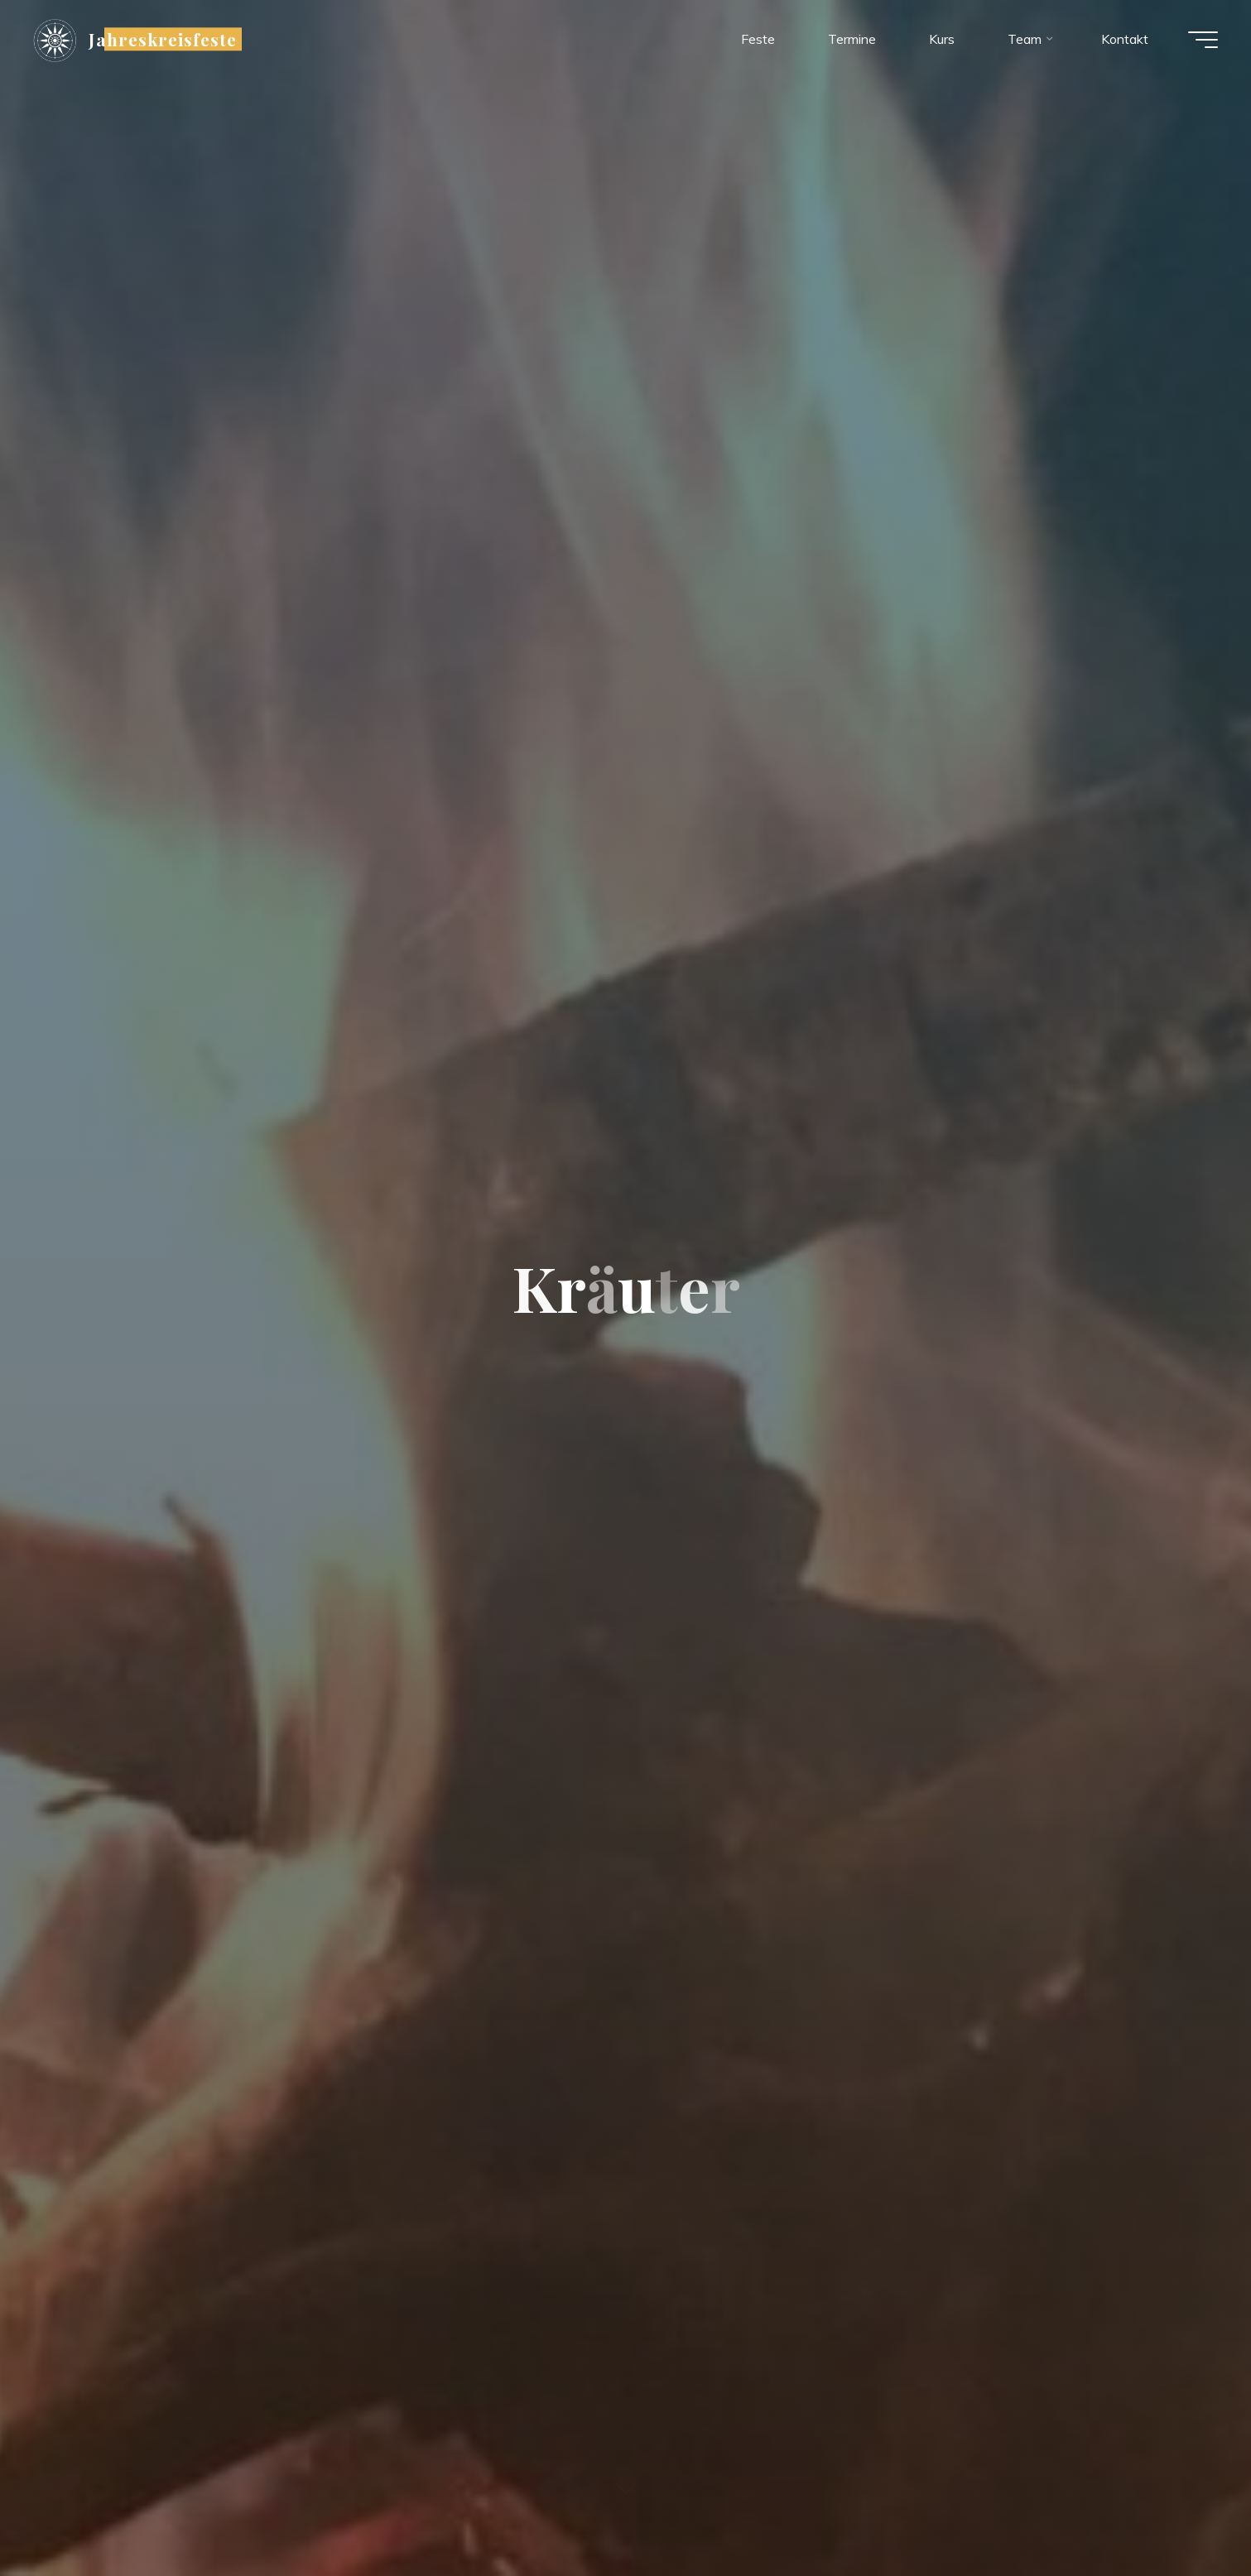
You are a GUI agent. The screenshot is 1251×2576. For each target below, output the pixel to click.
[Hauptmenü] (1203, 39)
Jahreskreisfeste (163, 38)
